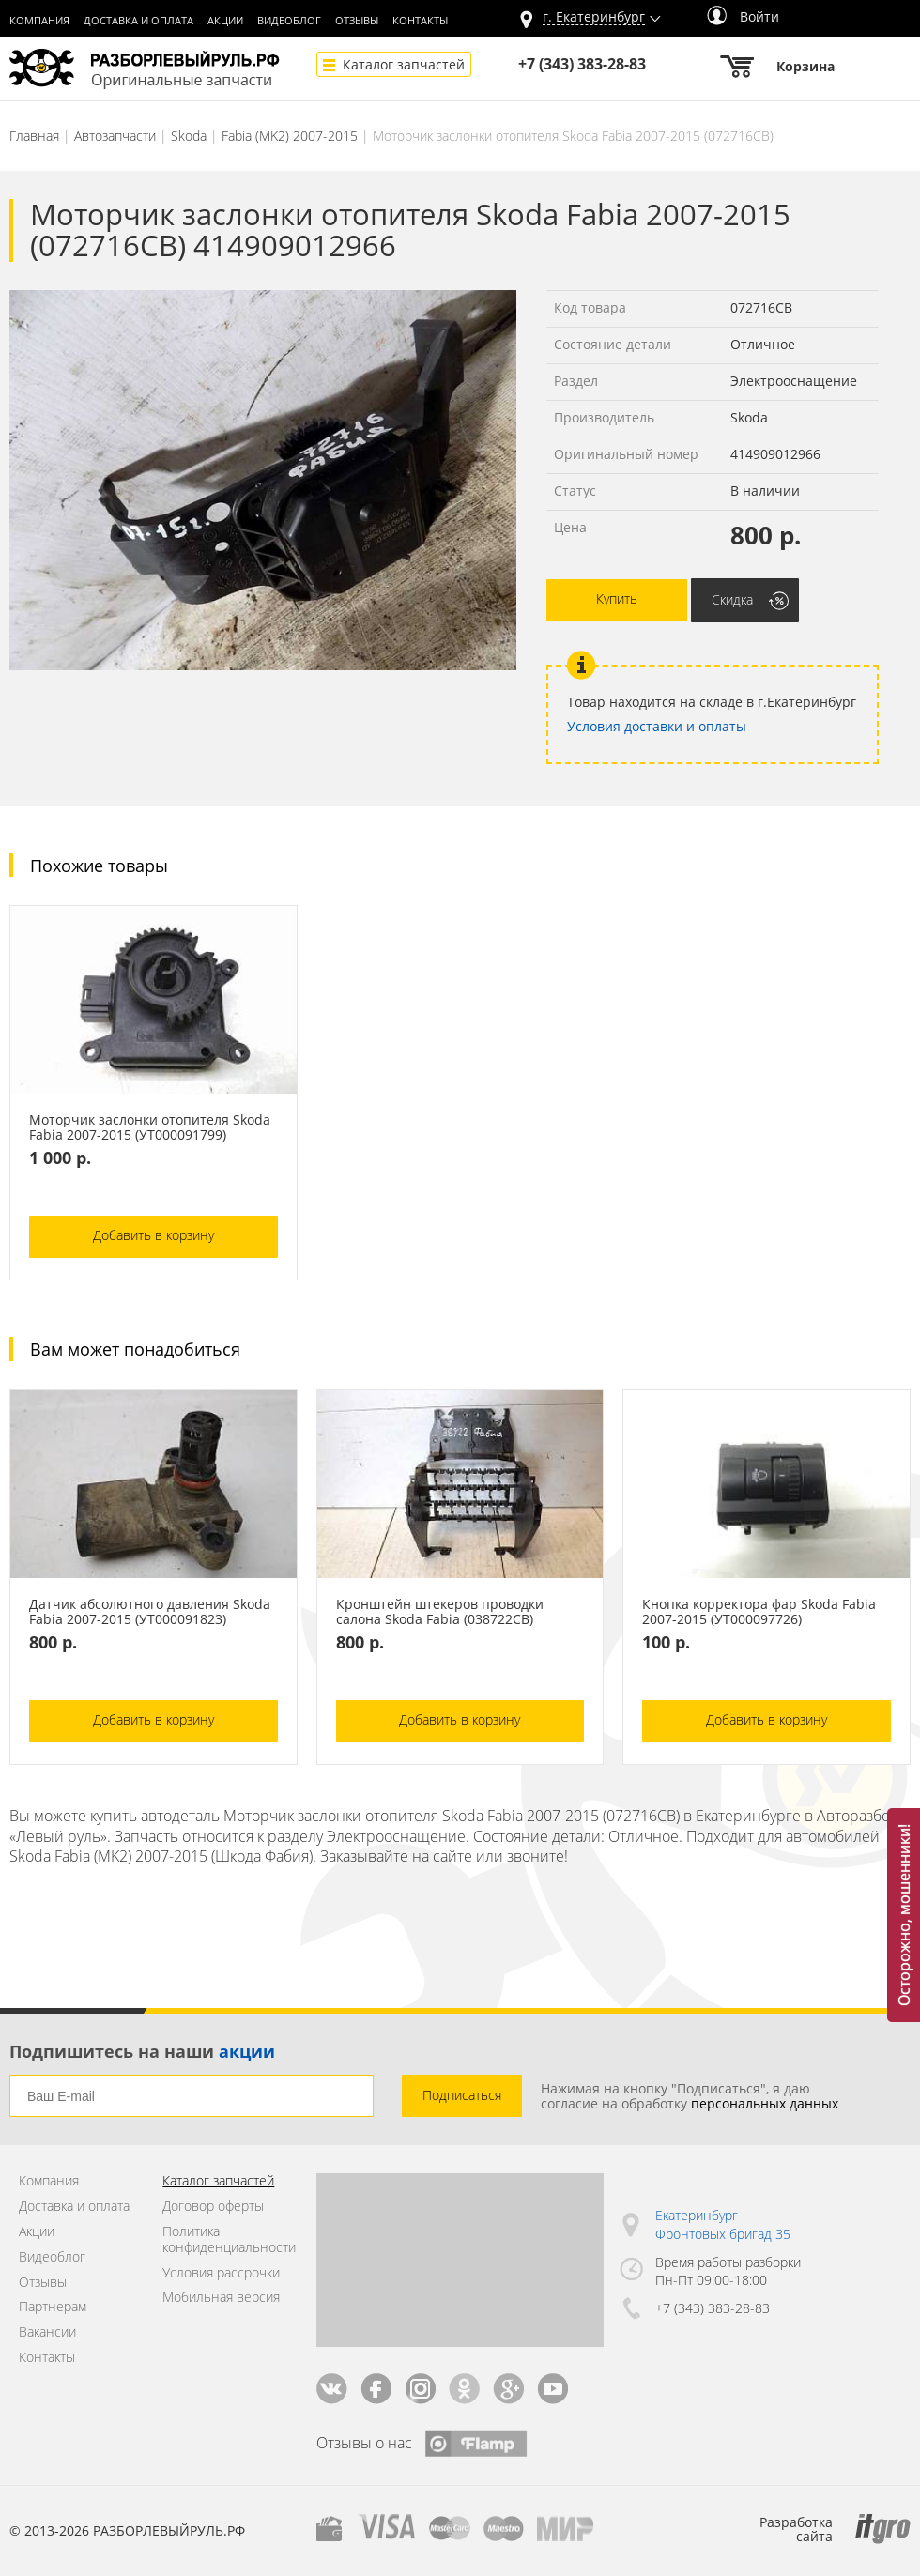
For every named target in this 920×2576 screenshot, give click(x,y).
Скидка (732, 599)
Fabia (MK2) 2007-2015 (290, 136)
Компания (39, 20)
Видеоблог (289, 20)
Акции (225, 20)
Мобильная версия (221, 2298)
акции (247, 2051)
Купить (616, 598)
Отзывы (356, 20)
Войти (743, 16)
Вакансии (47, 2332)
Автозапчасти (115, 136)
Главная (34, 136)
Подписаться (461, 2095)
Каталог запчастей (404, 64)
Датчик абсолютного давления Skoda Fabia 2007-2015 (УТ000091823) (149, 1612)
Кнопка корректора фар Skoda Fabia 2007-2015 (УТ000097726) (759, 1612)
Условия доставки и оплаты (656, 726)
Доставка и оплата (138, 20)
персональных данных (764, 2103)
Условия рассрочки (221, 2273)
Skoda (189, 136)
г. (594, 17)
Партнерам (52, 2307)
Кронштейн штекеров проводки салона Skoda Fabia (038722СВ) (440, 1612)
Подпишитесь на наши (142, 2051)
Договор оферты (213, 2207)
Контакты (420, 20)
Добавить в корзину (153, 1235)
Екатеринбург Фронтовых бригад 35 (722, 2224)
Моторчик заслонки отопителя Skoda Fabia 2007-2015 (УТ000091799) (149, 1127)
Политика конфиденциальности (224, 2240)
